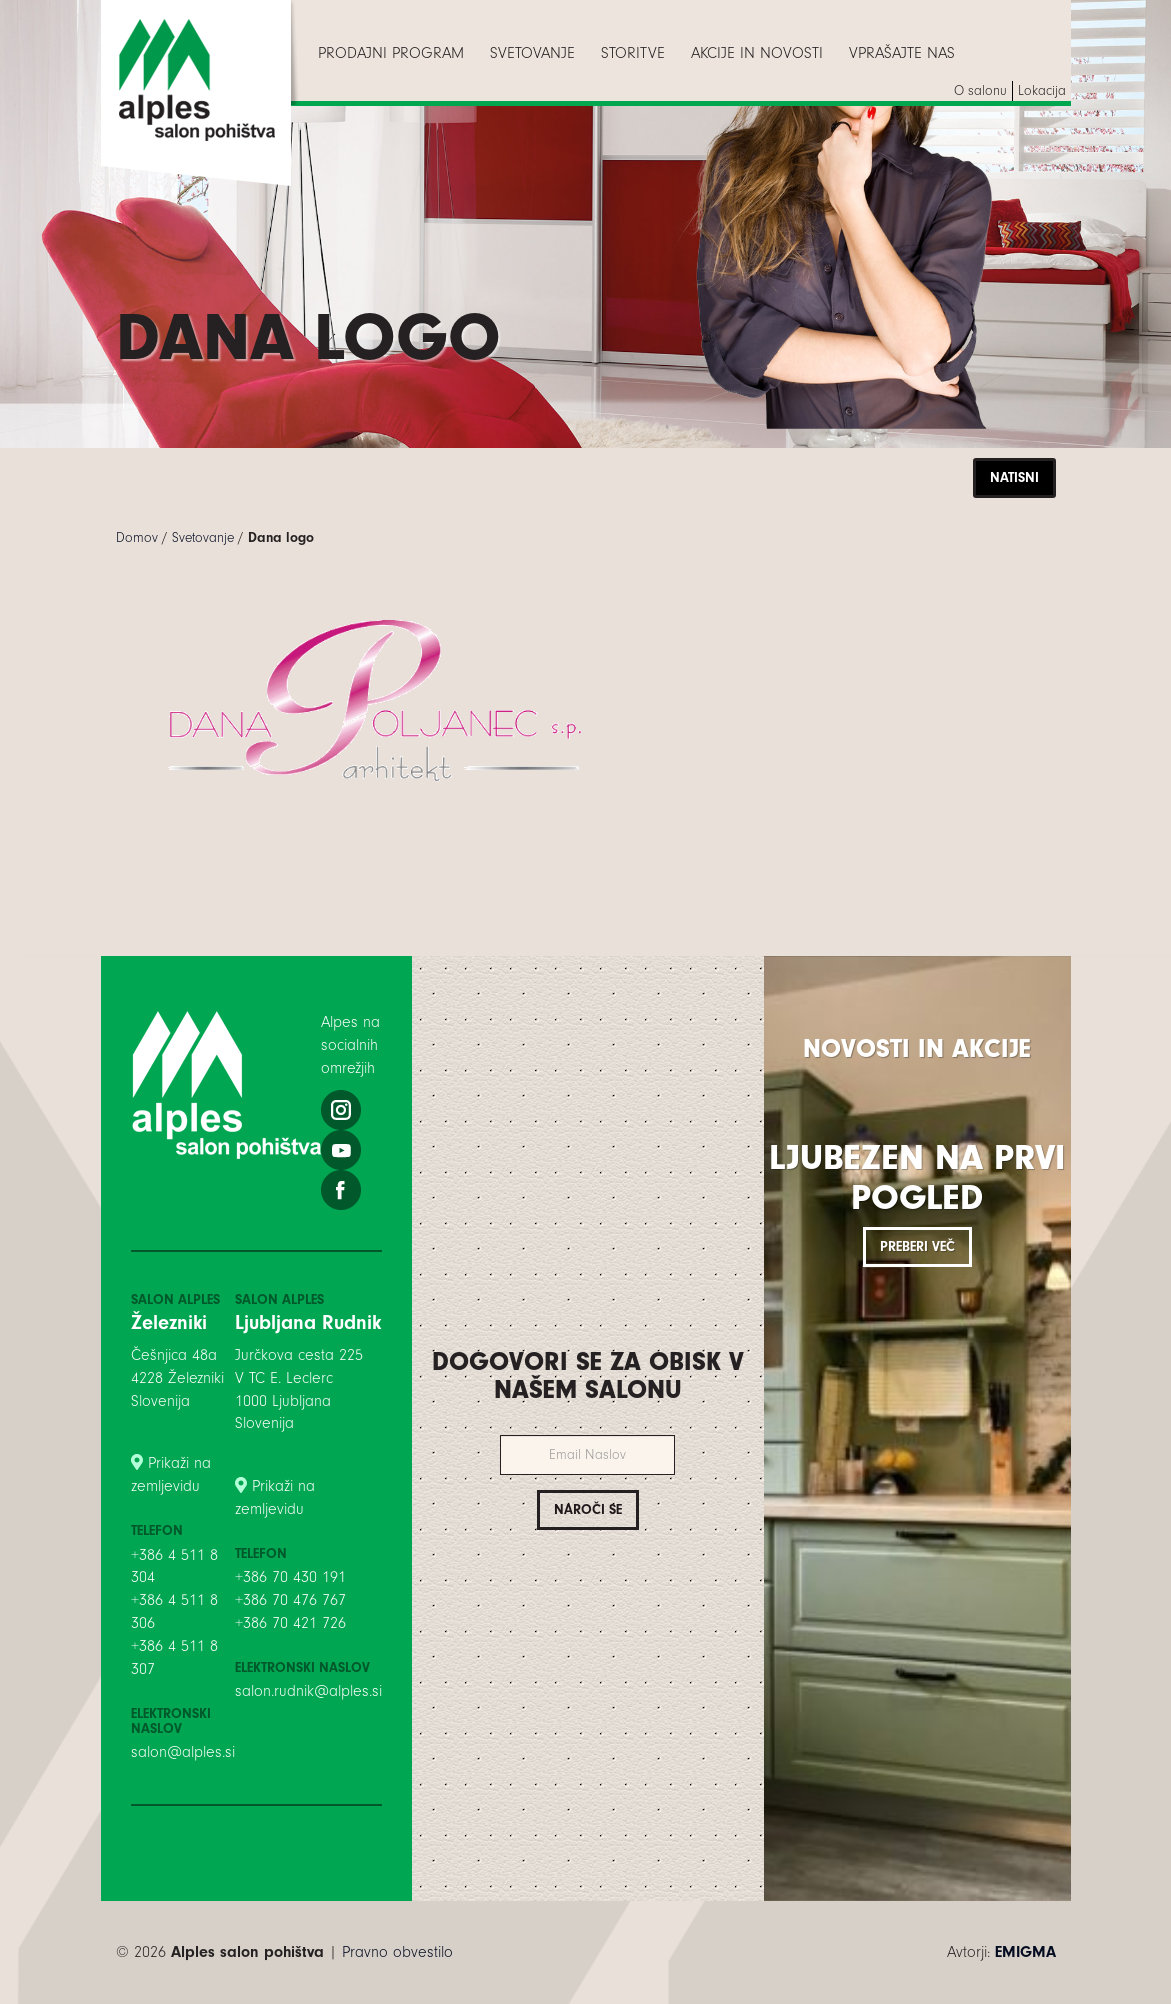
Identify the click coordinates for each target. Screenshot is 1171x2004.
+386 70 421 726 (290, 1623)
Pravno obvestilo (397, 1952)
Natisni (1014, 477)
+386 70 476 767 (290, 1600)
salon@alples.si (183, 1752)
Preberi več (917, 1246)
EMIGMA (1025, 1952)
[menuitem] (391, 53)
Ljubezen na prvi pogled (917, 1177)
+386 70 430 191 (290, 1577)
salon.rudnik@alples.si (308, 1691)
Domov (137, 537)
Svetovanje (203, 537)
